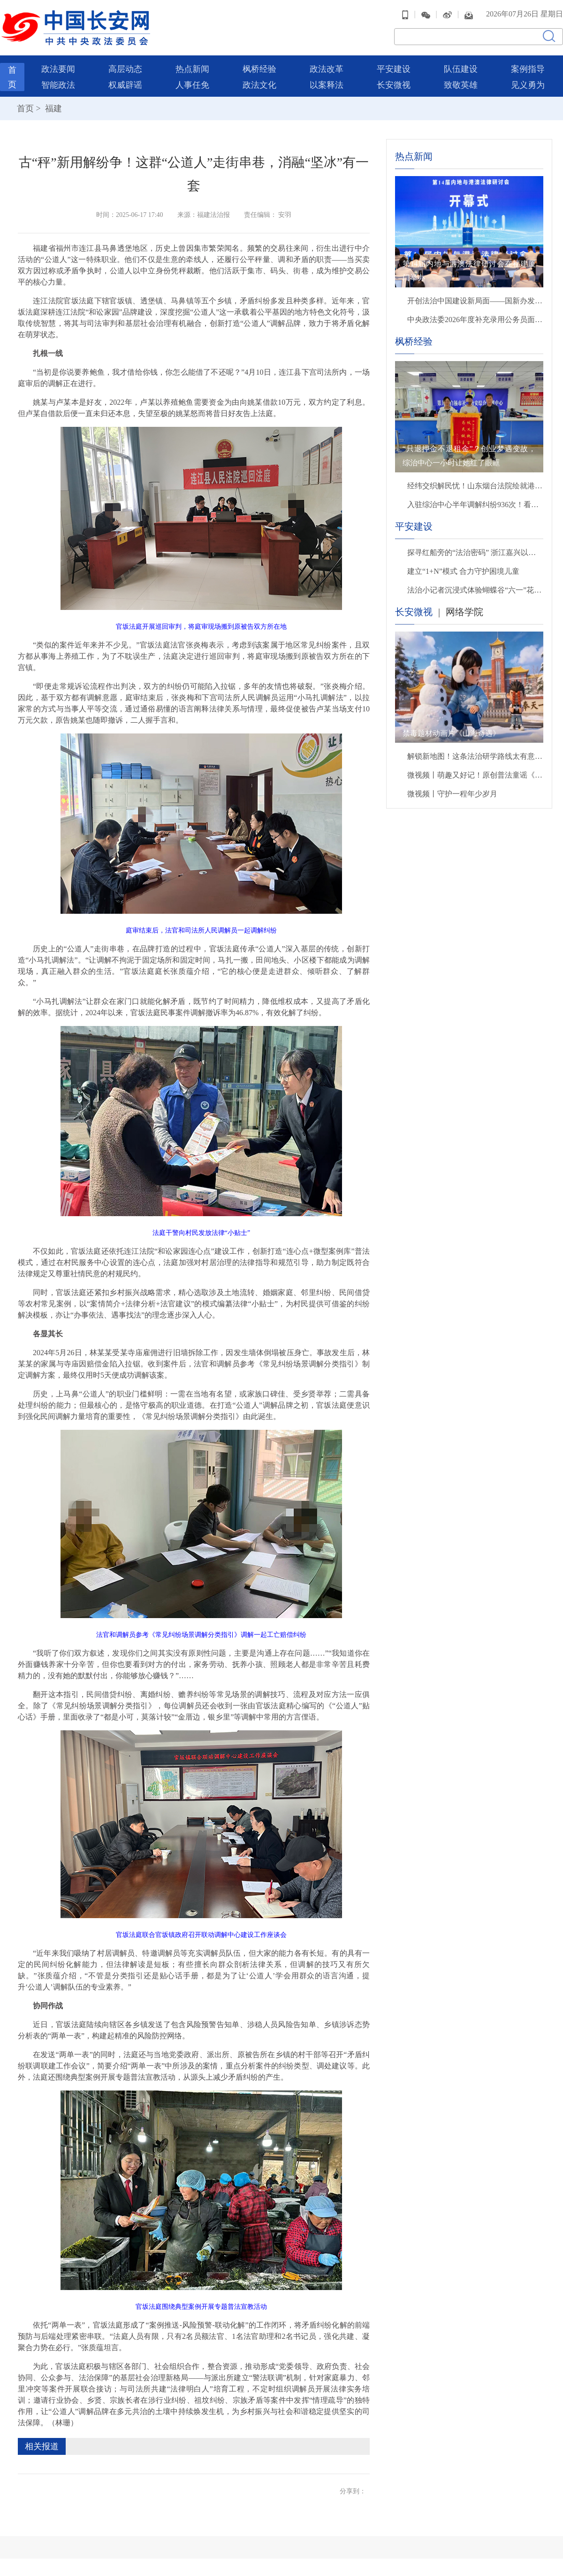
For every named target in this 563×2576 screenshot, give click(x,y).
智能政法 (58, 83)
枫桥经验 (259, 67)
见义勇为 (528, 83)
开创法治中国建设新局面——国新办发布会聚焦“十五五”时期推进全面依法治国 (475, 299)
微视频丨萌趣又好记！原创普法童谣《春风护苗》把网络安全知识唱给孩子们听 (475, 774)
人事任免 (192, 83)
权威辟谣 (125, 83)
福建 (52, 107)
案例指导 (528, 67)
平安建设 (394, 67)
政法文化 (259, 83)
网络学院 (464, 610)
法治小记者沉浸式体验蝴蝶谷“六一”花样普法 (475, 589)
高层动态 (125, 67)
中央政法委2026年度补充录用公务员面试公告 (475, 318)
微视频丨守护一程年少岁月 (452, 792)
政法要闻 (58, 67)
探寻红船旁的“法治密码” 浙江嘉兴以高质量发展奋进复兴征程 (475, 551)
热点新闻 (192, 67)
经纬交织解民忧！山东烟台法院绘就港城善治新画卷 (475, 484)
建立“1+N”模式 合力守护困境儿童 (463, 570)
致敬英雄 (461, 83)
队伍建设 (461, 67)
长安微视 (394, 83)
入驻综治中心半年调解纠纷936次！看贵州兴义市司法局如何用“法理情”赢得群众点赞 (475, 503)
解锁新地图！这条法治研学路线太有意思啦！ (475, 755)
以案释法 (326, 83)
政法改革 (326, 67)
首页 (25, 107)
